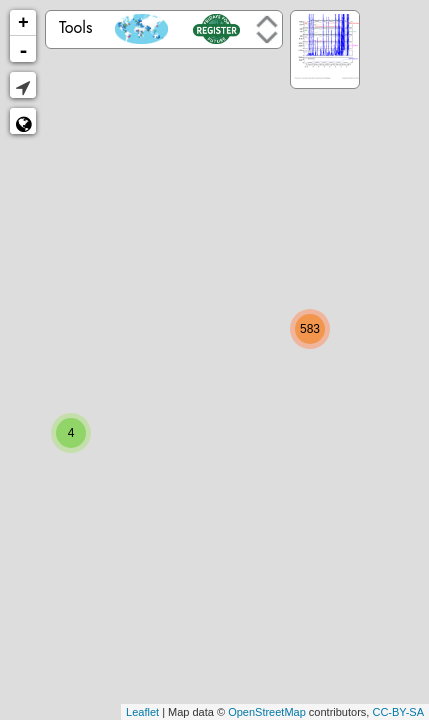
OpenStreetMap (267, 712)
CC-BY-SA (398, 712)
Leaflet (142, 712)
